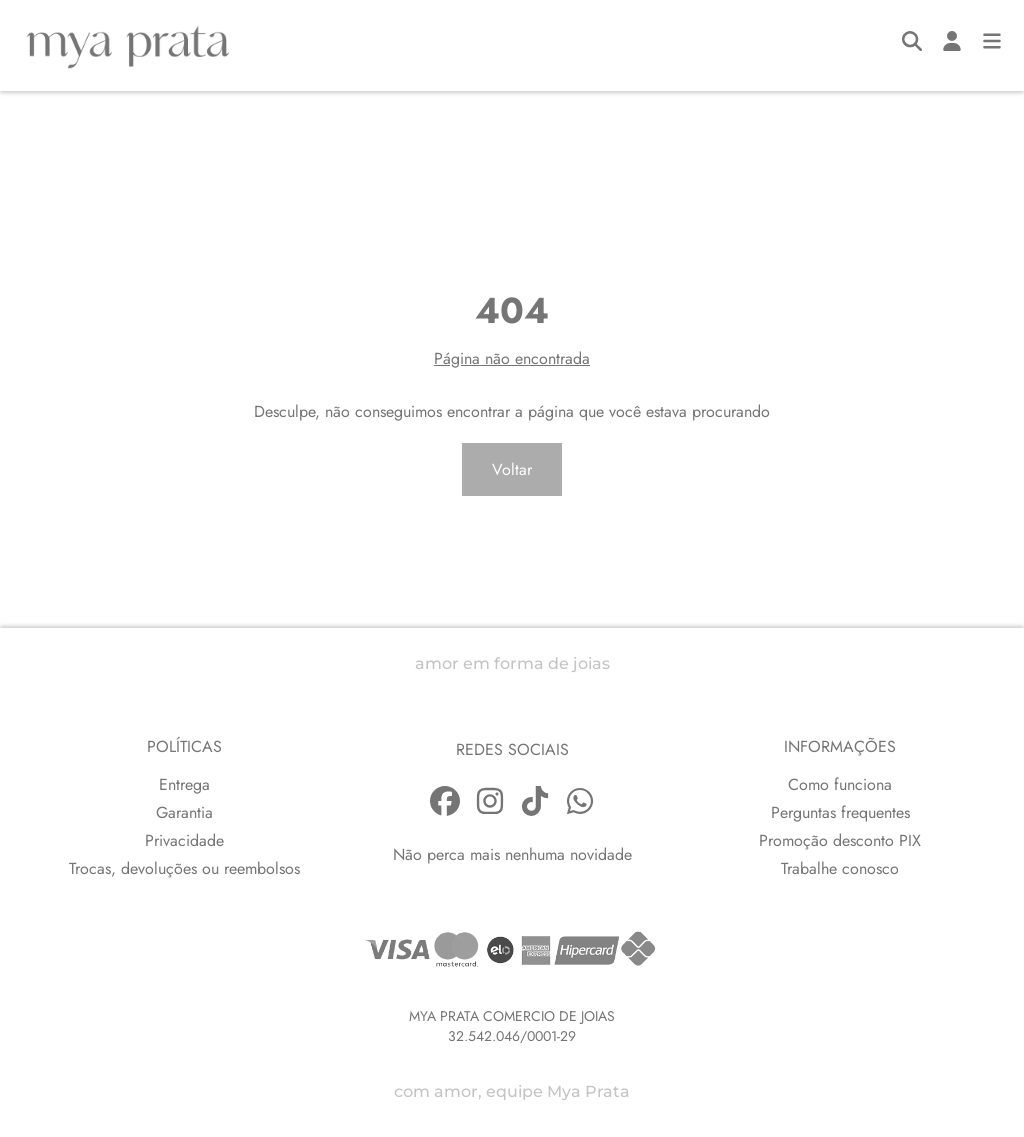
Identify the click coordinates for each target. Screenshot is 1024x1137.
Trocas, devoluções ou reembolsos (184, 868)
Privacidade (184, 840)
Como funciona (840, 784)
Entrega (184, 784)
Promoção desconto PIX (840, 840)
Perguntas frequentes (840, 812)
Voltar (512, 469)
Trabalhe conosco (840, 868)
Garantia (184, 812)
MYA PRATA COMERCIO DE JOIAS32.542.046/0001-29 (512, 1026)
